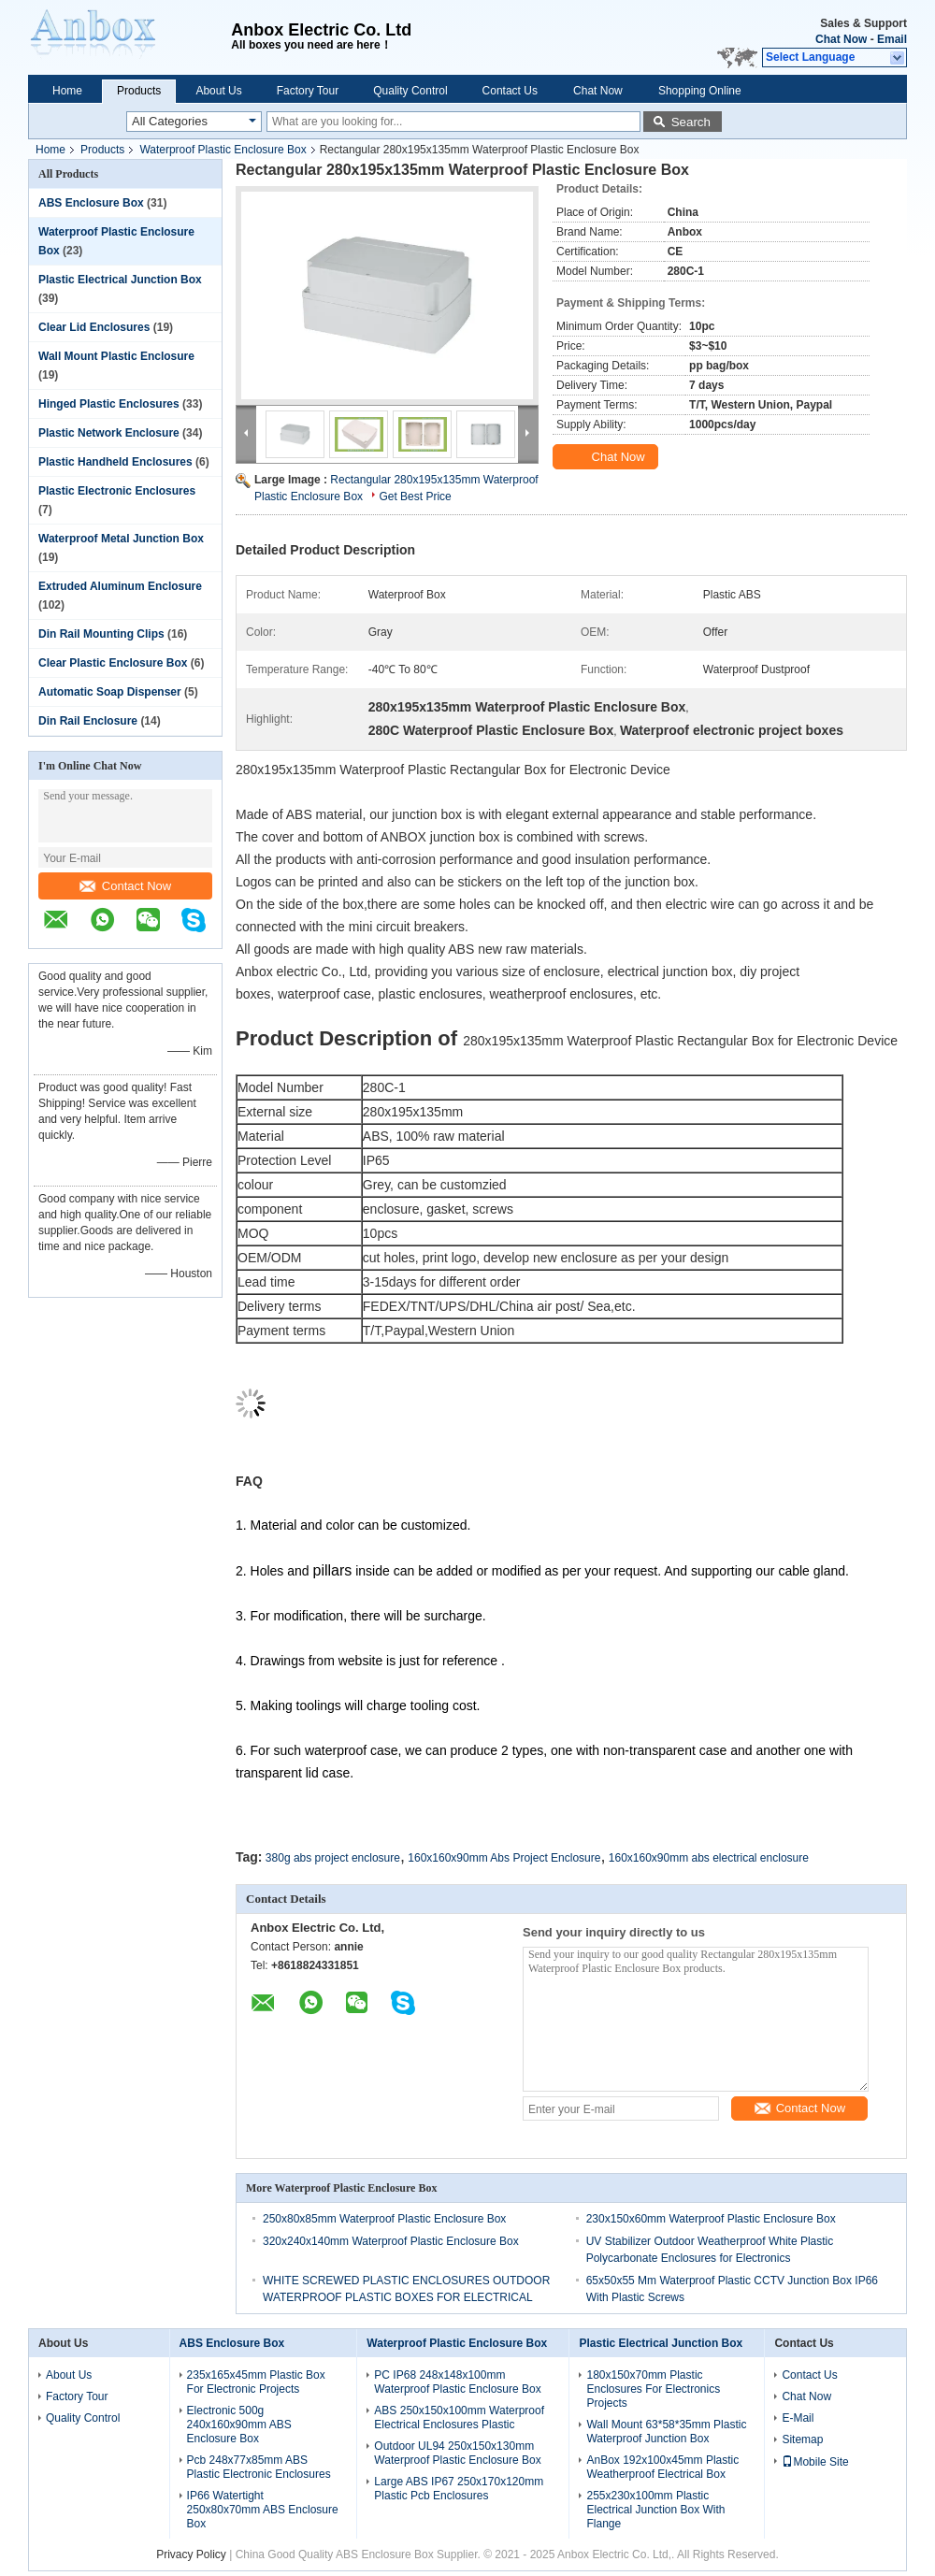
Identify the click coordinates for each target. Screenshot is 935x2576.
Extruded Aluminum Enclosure (120, 586)
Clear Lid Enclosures (94, 327)
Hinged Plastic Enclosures (109, 403)
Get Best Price (415, 496)
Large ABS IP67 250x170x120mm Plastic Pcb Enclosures (458, 2488)
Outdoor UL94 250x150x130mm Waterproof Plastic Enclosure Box (457, 2453)
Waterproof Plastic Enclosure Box (222, 149)
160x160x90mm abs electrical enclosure (709, 1857)
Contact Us (510, 90)
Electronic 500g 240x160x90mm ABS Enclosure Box (239, 2424)
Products (139, 90)
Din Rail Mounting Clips (101, 633)
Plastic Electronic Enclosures (116, 490)
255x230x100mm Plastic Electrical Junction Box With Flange (655, 2509)
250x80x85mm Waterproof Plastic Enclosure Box (384, 2218)
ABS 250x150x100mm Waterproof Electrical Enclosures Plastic (459, 2417)
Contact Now (125, 886)
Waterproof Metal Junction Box (121, 538)
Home (67, 90)
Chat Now (841, 39)
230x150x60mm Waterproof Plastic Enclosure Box (711, 2218)
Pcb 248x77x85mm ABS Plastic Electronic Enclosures (259, 2467)
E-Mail (797, 2418)
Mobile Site (815, 2461)
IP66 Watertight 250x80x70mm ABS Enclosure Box (262, 2509)
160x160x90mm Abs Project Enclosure (504, 1857)
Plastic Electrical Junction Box (120, 279)
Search (691, 122)
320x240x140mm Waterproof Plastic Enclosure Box (391, 2241)
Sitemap (802, 2439)
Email (892, 39)
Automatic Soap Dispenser (109, 691)
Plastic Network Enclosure (109, 432)
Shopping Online (699, 90)
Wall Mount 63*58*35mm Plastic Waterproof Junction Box (666, 2431)
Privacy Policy (191, 2554)
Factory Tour (307, 90)
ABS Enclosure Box (91, 202)
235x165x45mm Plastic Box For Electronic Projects (256, 2382)
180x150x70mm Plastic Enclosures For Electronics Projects (653, 2389)
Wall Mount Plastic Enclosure (116, 356)
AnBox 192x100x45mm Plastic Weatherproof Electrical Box (662, 2467)
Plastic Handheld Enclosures (115, 461)
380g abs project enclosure (333, 1857)
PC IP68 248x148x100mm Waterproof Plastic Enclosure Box (457, 2382)
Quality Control (410, 90)
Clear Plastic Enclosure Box (112, 662)
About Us (218, 90)
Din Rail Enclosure (87, 720)
